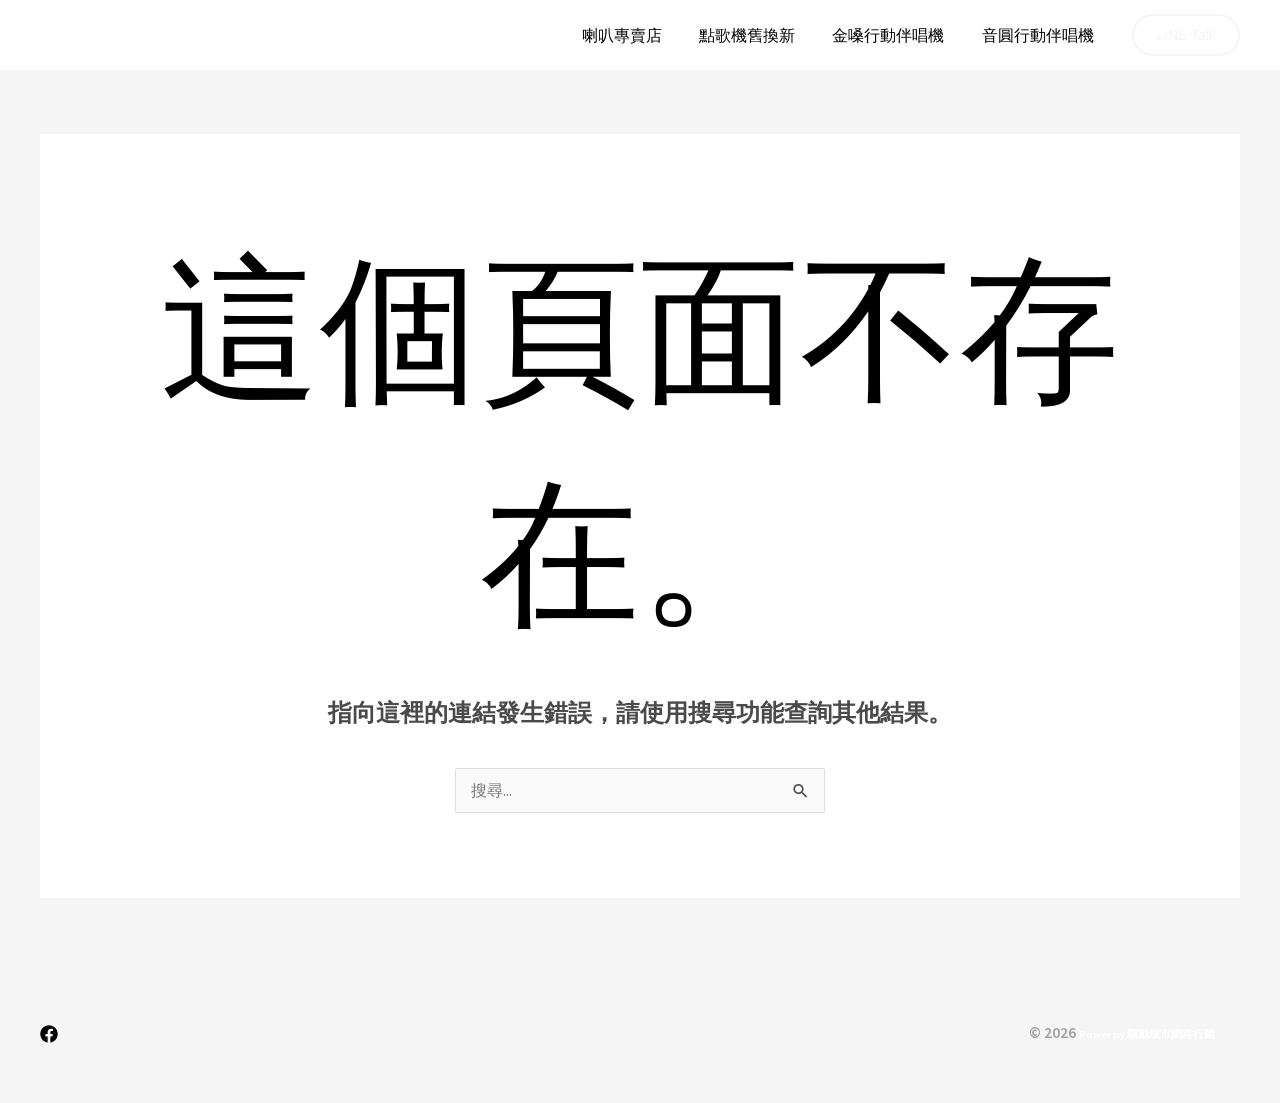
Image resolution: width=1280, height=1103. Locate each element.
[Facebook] (49, 1035)
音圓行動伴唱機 (1040, 35)
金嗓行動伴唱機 (896, 35)
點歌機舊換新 (760, 35)
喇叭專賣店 (640, 35)
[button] (1186, 35)
